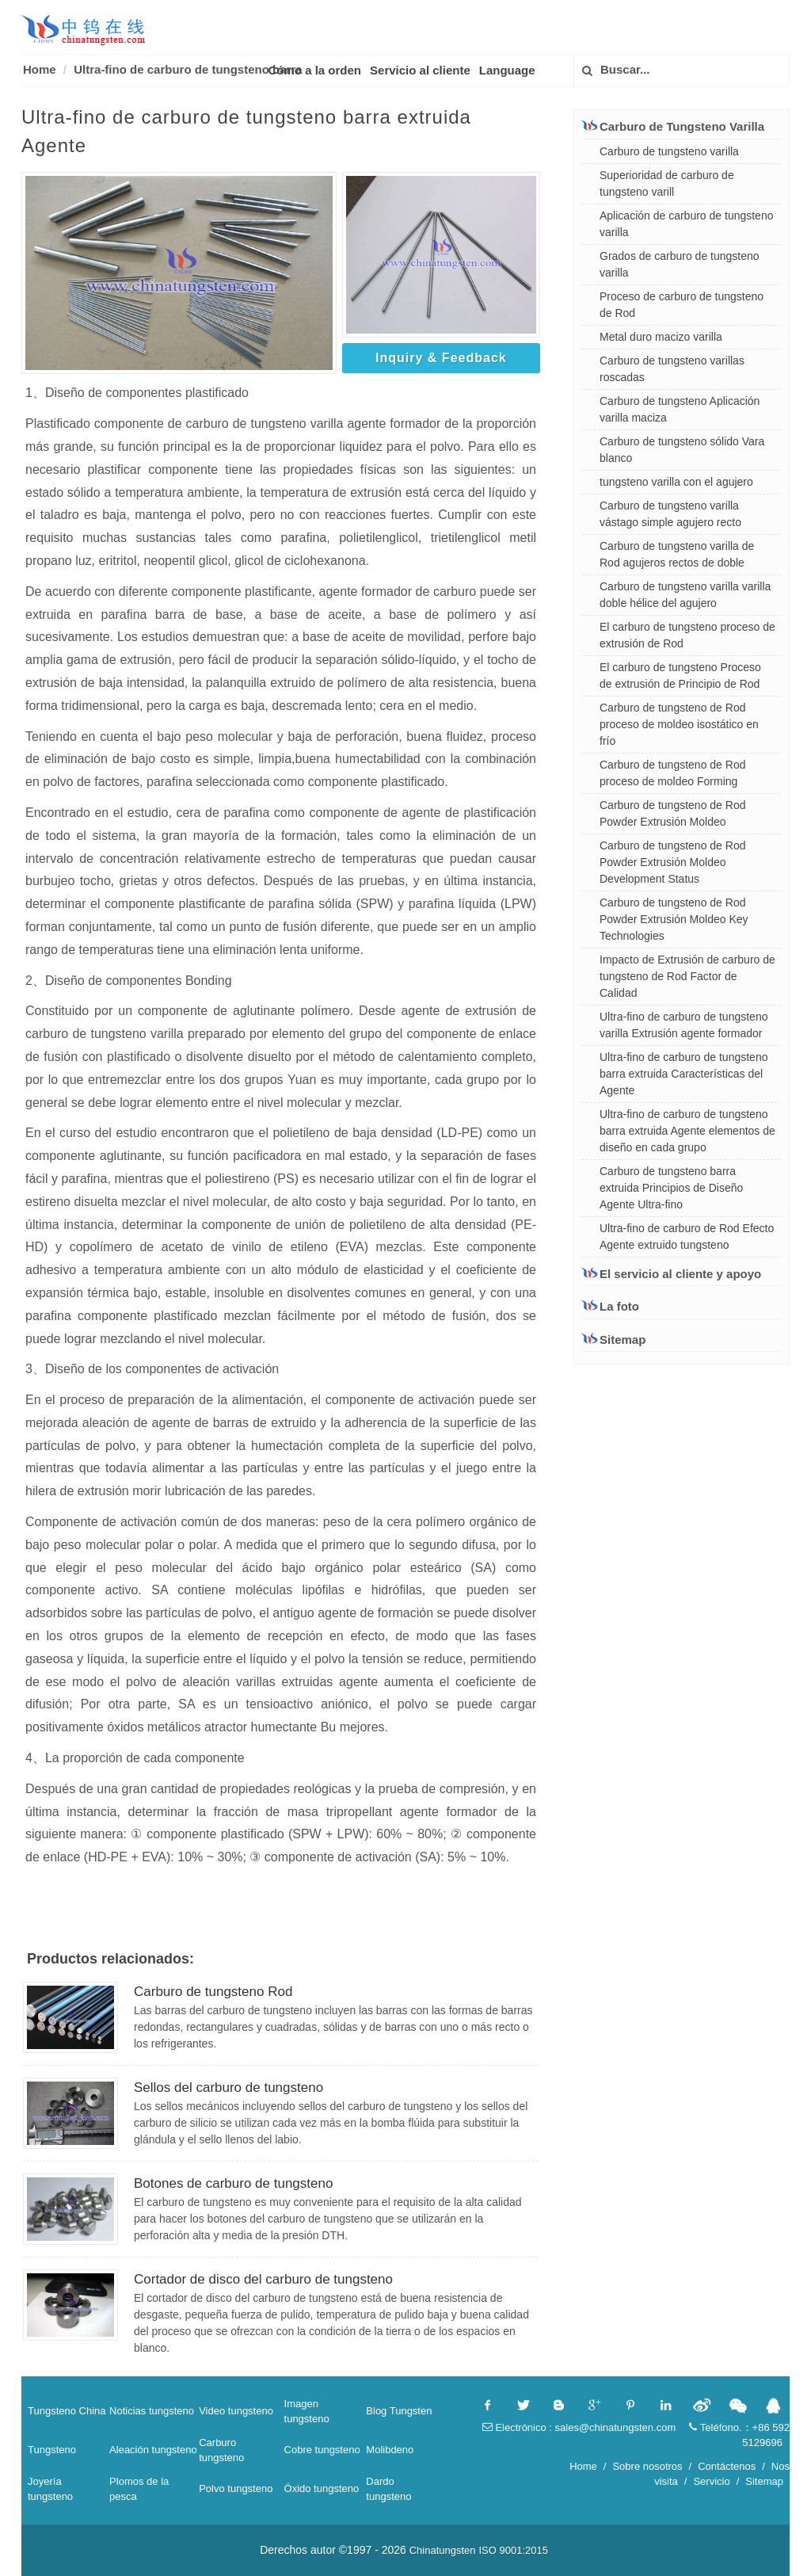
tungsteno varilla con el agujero (676, 481)
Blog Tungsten (399, 2411)
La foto (610, 1306)
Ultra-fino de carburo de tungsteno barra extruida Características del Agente (683, 1074)
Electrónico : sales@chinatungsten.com (579, 2427)
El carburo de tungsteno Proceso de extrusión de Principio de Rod (680, 675)
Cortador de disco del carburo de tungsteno (263, 2279)
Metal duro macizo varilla (661, 336)
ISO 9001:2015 (512, 2550)
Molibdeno (389, 2450)
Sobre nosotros (647, 2466)
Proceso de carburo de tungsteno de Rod (681, 304)
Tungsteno (52, 2450)
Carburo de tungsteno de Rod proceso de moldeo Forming (672, 773)
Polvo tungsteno (235, 2488)
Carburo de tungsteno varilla (669, 151)
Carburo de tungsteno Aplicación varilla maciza (680, 409)
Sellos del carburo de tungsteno (228, 2087)
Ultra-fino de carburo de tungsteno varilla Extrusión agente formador (683, 1025)
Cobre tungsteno (322, 2450)
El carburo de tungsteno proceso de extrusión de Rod (687, 635)
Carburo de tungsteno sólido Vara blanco (682, 449)
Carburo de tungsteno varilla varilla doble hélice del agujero (685, 594)
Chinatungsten (442, 2550)
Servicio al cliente (420, 70)
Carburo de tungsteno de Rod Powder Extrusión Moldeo (672, 813)
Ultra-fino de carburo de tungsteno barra (188, 69)
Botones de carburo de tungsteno (233, 2183)
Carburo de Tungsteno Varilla (673, 126)
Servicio (711, 2481)
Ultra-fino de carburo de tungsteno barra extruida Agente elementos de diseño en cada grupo (687, 1131)
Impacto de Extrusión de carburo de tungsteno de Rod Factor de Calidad (687, 976)
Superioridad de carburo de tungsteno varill (667, 183)
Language (507, 70)
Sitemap (613, 1339)
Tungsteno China (67, 2411)
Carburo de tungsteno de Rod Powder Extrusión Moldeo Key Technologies (674, 919)
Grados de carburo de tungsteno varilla (680, 264)
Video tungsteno (236, 2411)
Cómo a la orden (315, 70)
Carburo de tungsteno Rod (213, 1991)
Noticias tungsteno (151, 2411)
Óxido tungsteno (322, 2488)
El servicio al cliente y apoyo (671, 1273)
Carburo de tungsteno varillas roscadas (672, 369)
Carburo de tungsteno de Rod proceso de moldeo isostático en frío (679, 724)
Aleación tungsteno (153, 2450)
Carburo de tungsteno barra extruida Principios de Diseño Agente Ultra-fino (671, 1188)
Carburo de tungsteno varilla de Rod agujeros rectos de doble (677, 554)
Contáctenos (727, 2466)
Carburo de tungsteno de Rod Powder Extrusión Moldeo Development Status (672, 862)
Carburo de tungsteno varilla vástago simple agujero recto (670, 514)
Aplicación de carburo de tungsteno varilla (686, 224)
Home (39, 69)
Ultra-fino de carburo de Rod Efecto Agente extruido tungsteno (687, 1236)
